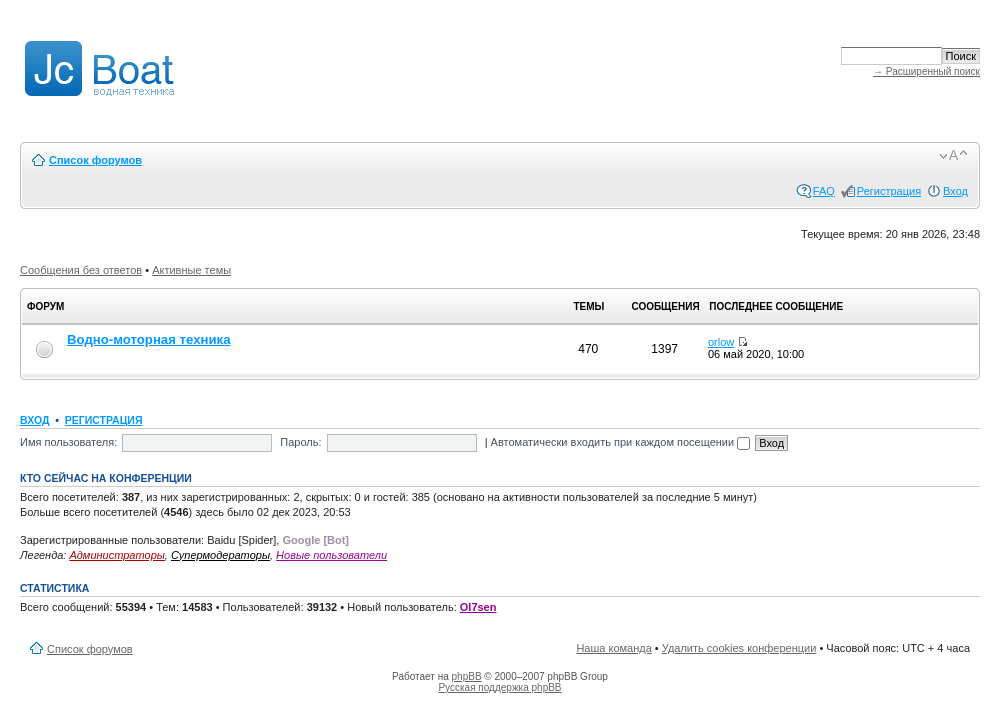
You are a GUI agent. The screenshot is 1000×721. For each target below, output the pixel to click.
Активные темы (191, 270)
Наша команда (613, 648)
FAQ (824, 191)
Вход (955, 191)
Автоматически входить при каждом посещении (621, 442)
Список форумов (95, 160)
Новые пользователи (331, 555)
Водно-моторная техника (149, 339)
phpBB (467, 676)
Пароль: (300, 442)
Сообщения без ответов (81, 270)
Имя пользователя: (68, 442)
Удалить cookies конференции (739, 648)
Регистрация (889, 191)
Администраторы (116, 555)
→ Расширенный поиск (926, 71)
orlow (721, 342)
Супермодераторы (220, 555)
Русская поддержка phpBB (499, 687)
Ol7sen (478, 607)
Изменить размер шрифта (953, 156)
